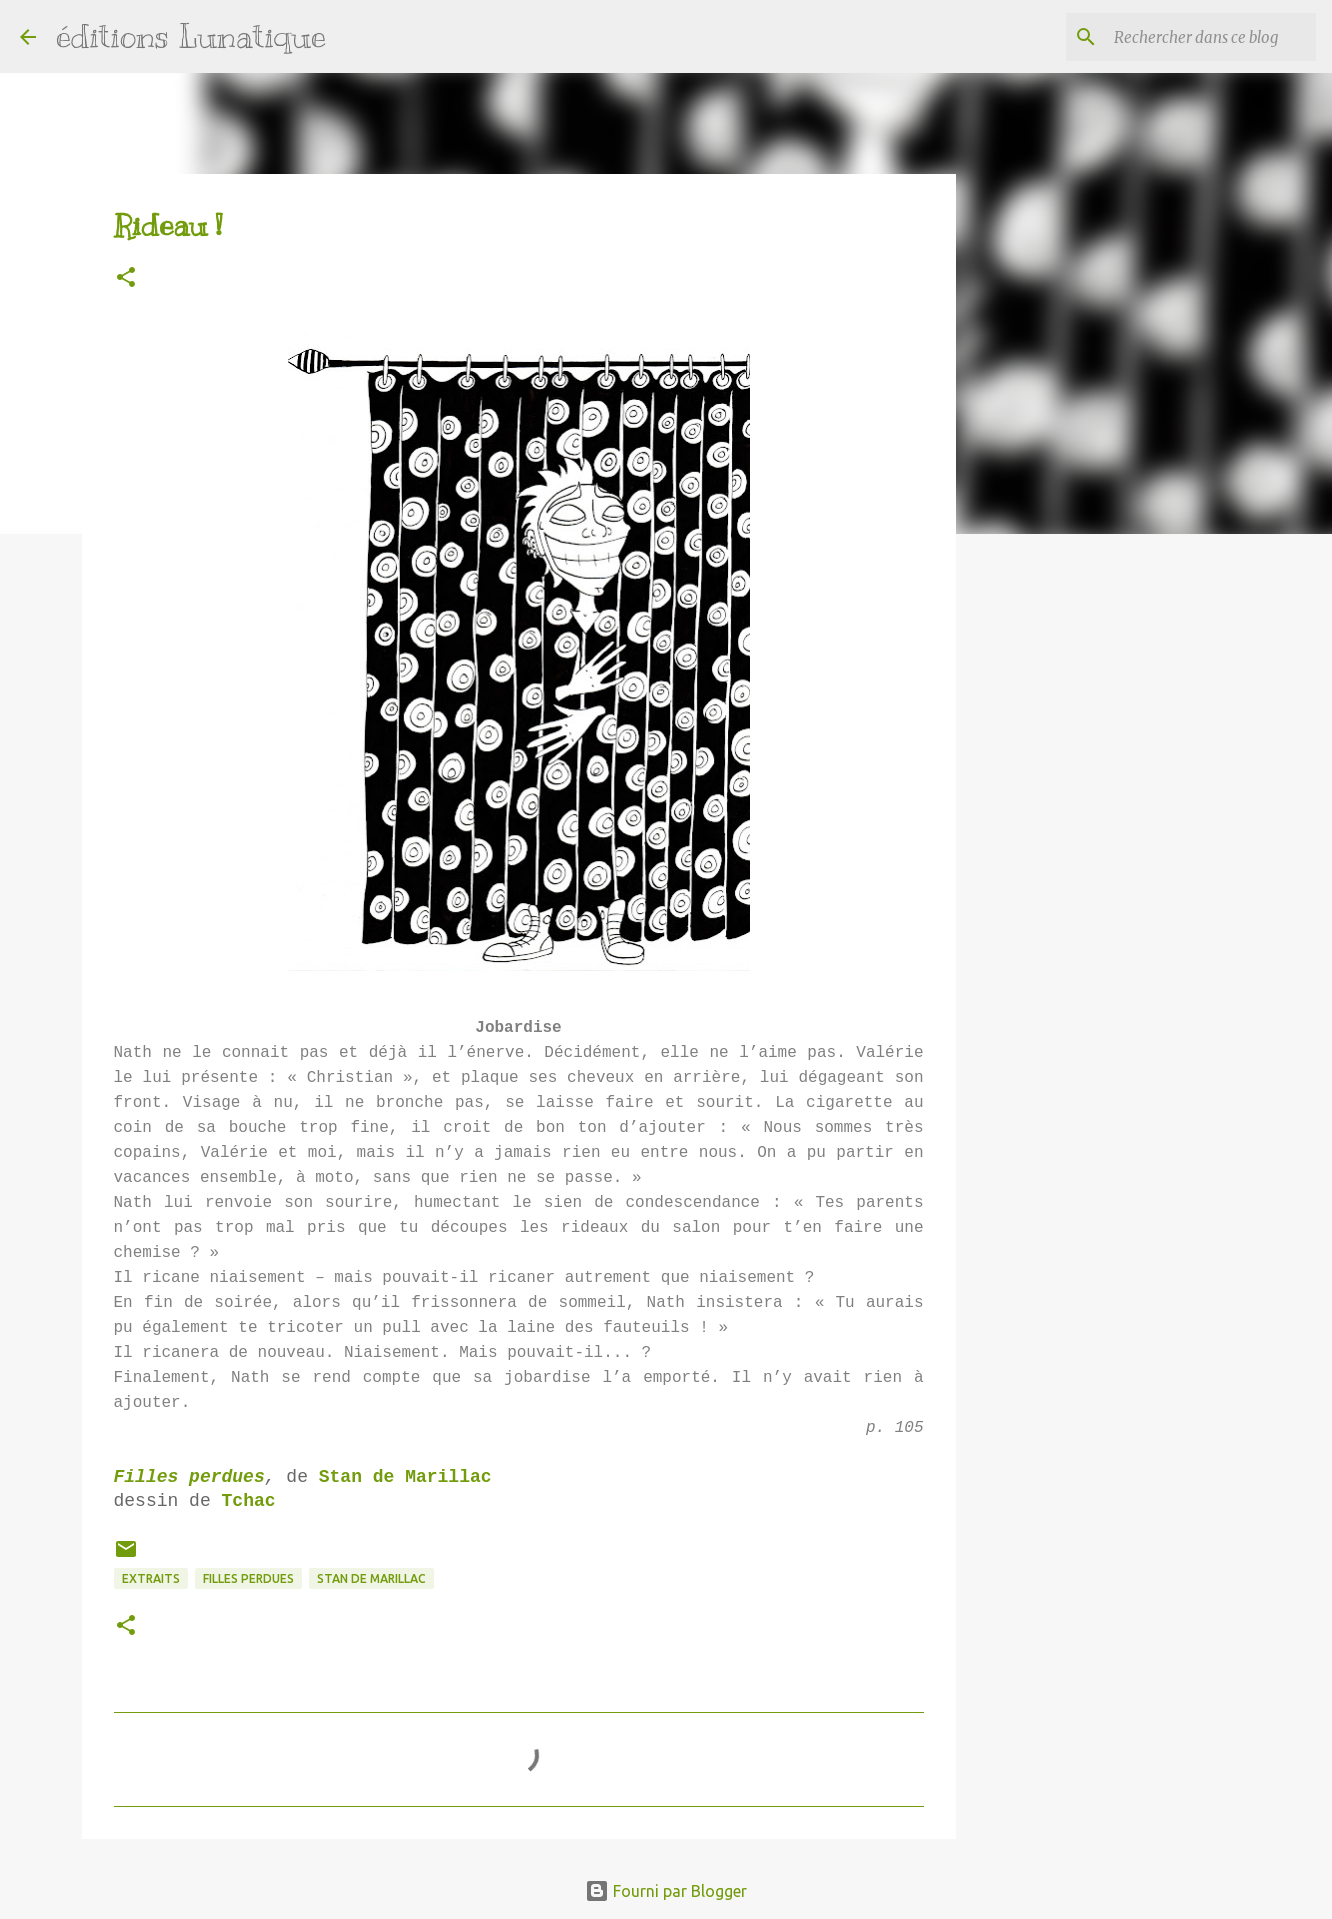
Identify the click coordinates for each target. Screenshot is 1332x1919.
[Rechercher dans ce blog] (1211, 37)
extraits (151, 1578)
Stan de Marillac (405, 1477)
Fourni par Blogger (666, 1891)
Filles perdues (189, 1477)
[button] (126, 278)
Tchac (249, 1501)
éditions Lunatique (191, 36)
